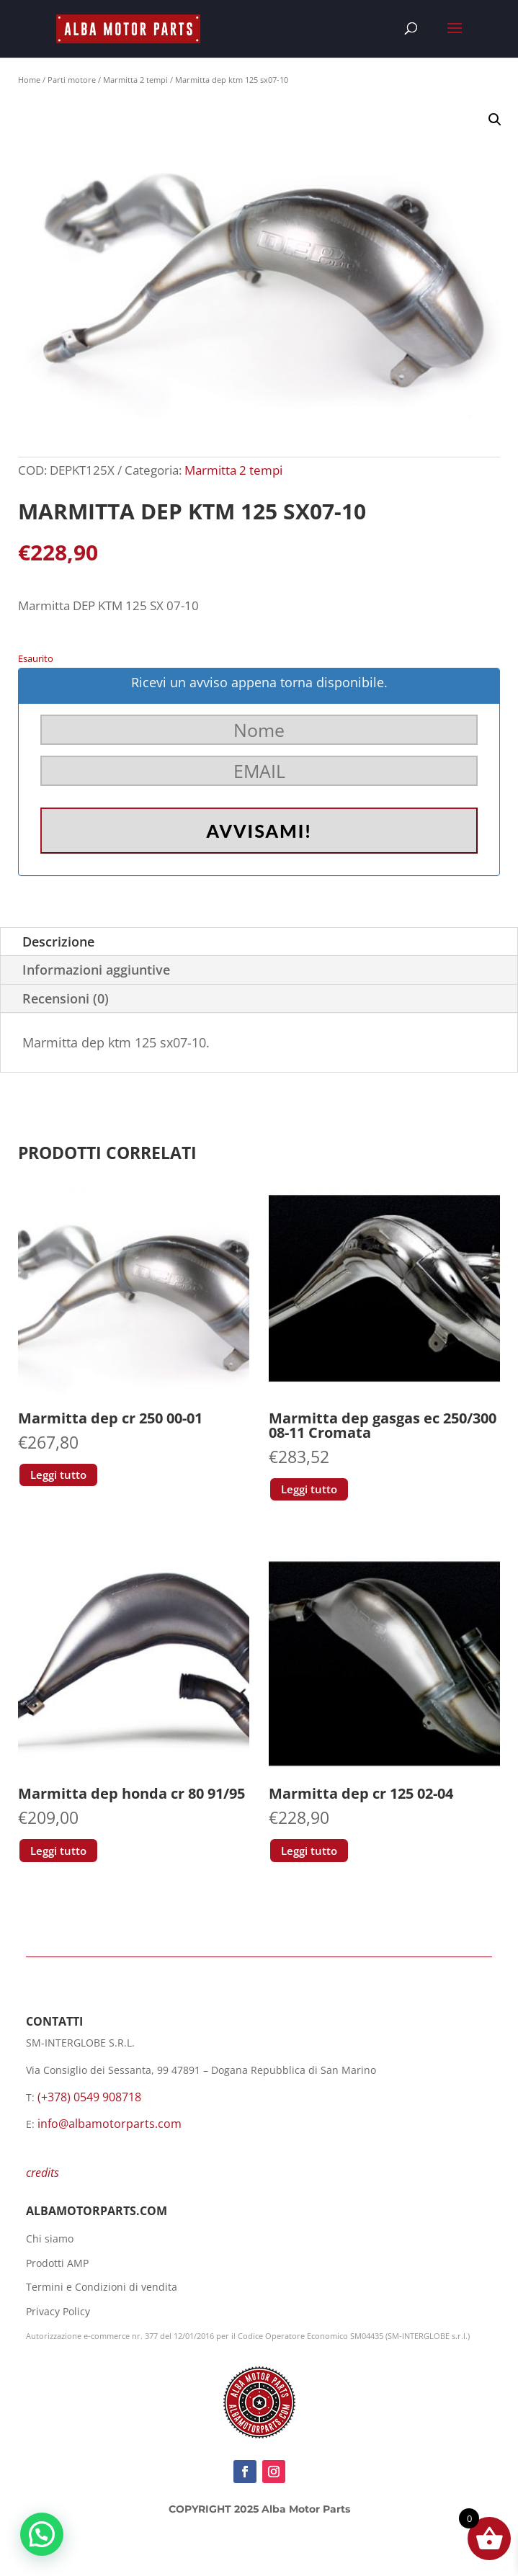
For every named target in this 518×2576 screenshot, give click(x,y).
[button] (495, 120)
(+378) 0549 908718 (89, 2097)
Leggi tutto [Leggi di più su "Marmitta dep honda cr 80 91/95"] (58, 1850)
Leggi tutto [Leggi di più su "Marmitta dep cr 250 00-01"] (58, 1474)
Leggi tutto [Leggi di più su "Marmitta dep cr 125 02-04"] (309, 1850)
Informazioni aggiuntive (96, 969)
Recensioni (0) (65, 998)
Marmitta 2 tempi (135, 79)
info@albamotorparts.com (109, 2124)
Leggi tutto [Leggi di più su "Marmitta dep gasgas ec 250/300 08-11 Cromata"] (309, 1489)
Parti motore (72, 79)
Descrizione (58, 941)
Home (29, 79)
